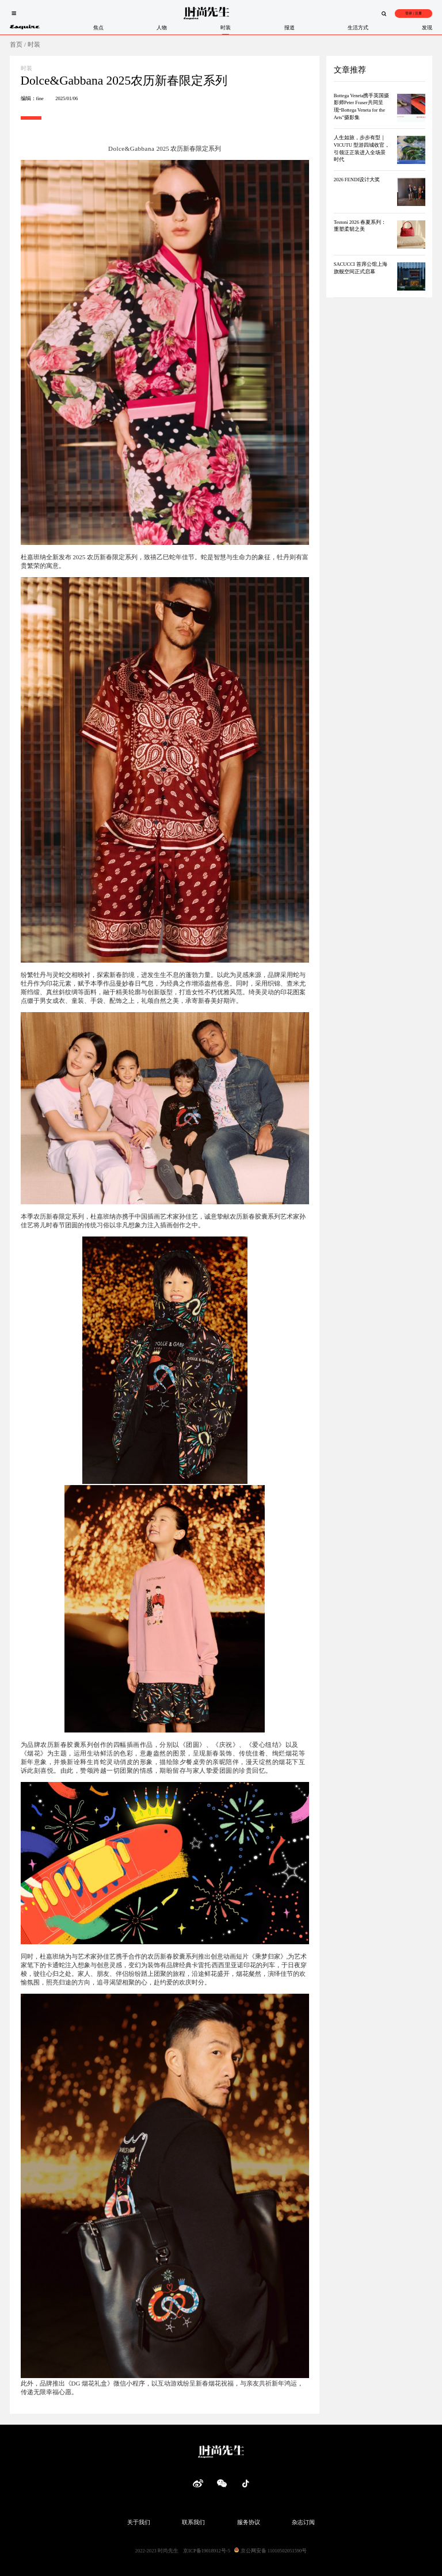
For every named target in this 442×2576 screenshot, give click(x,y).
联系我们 (193, 2522)
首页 (16, 44)
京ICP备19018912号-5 (206, 2551)
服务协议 (248, 2522)
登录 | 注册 (413, 13)
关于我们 (138, 2522)
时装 (34, 44)
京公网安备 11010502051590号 (270, 2551)
